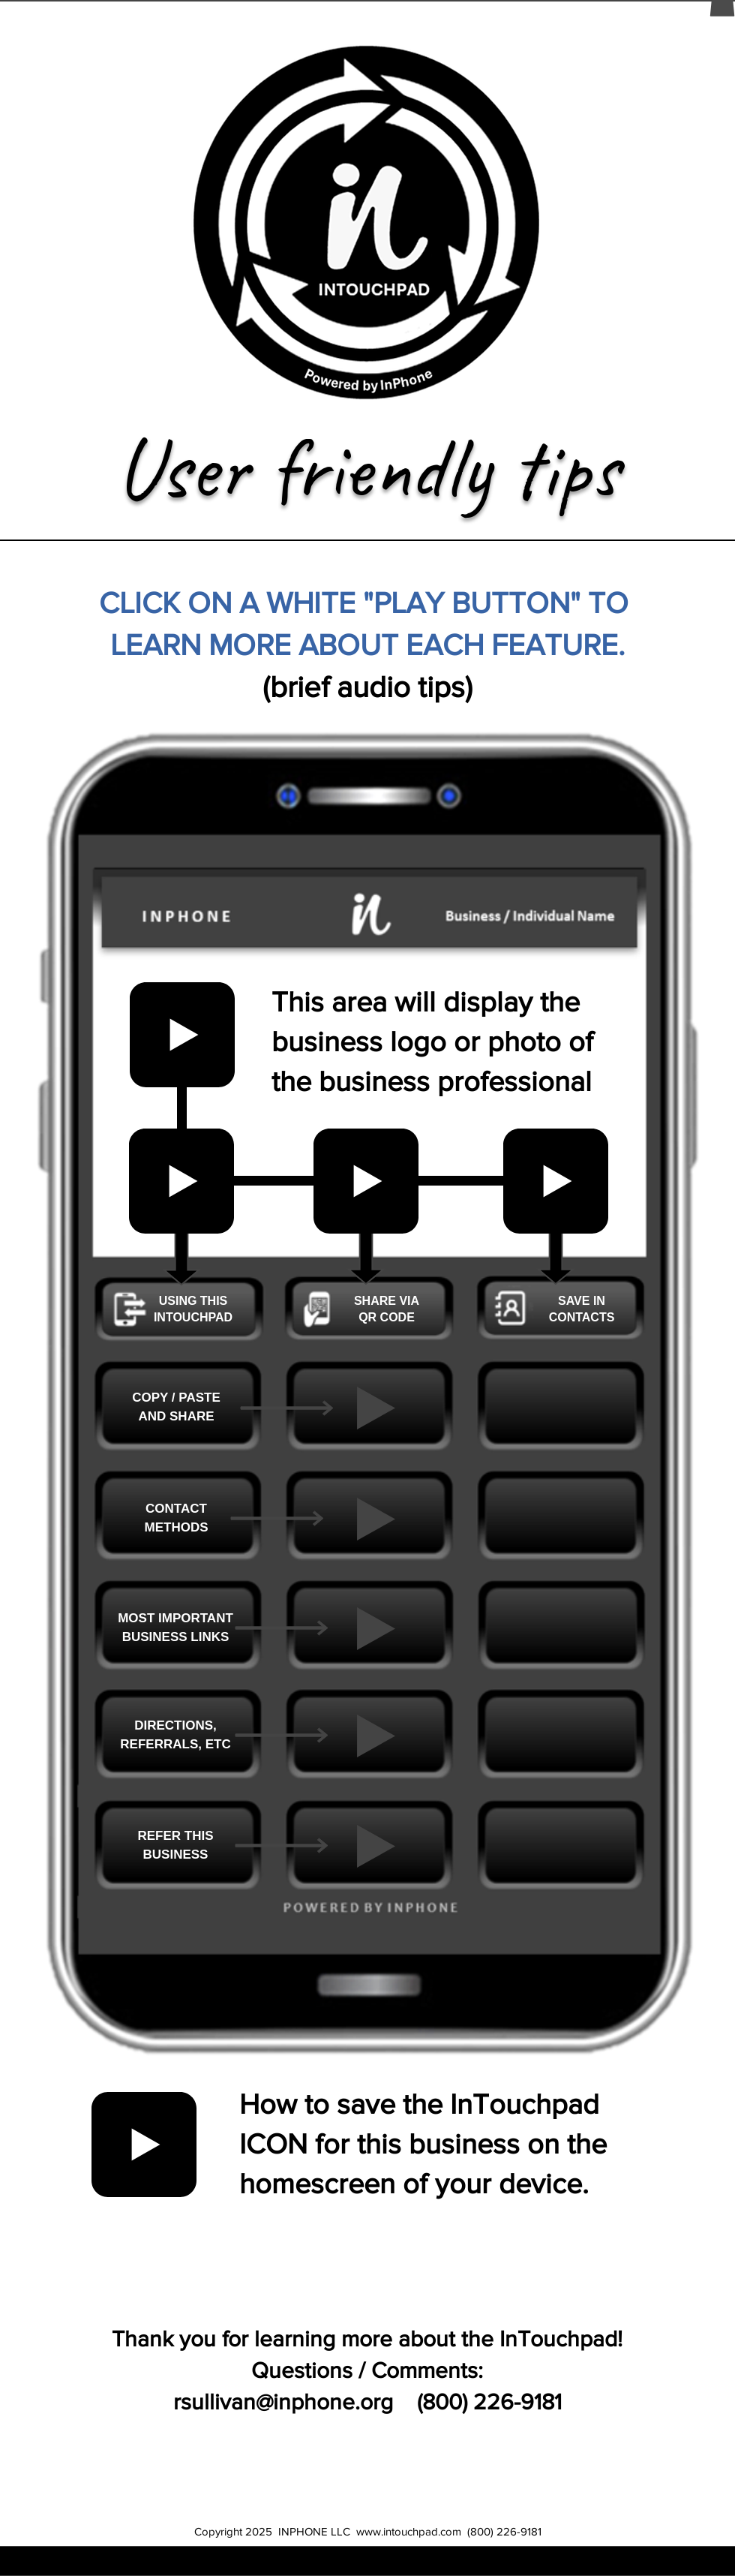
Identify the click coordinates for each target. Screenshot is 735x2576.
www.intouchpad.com (408, 2531)
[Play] (376, 1408)
